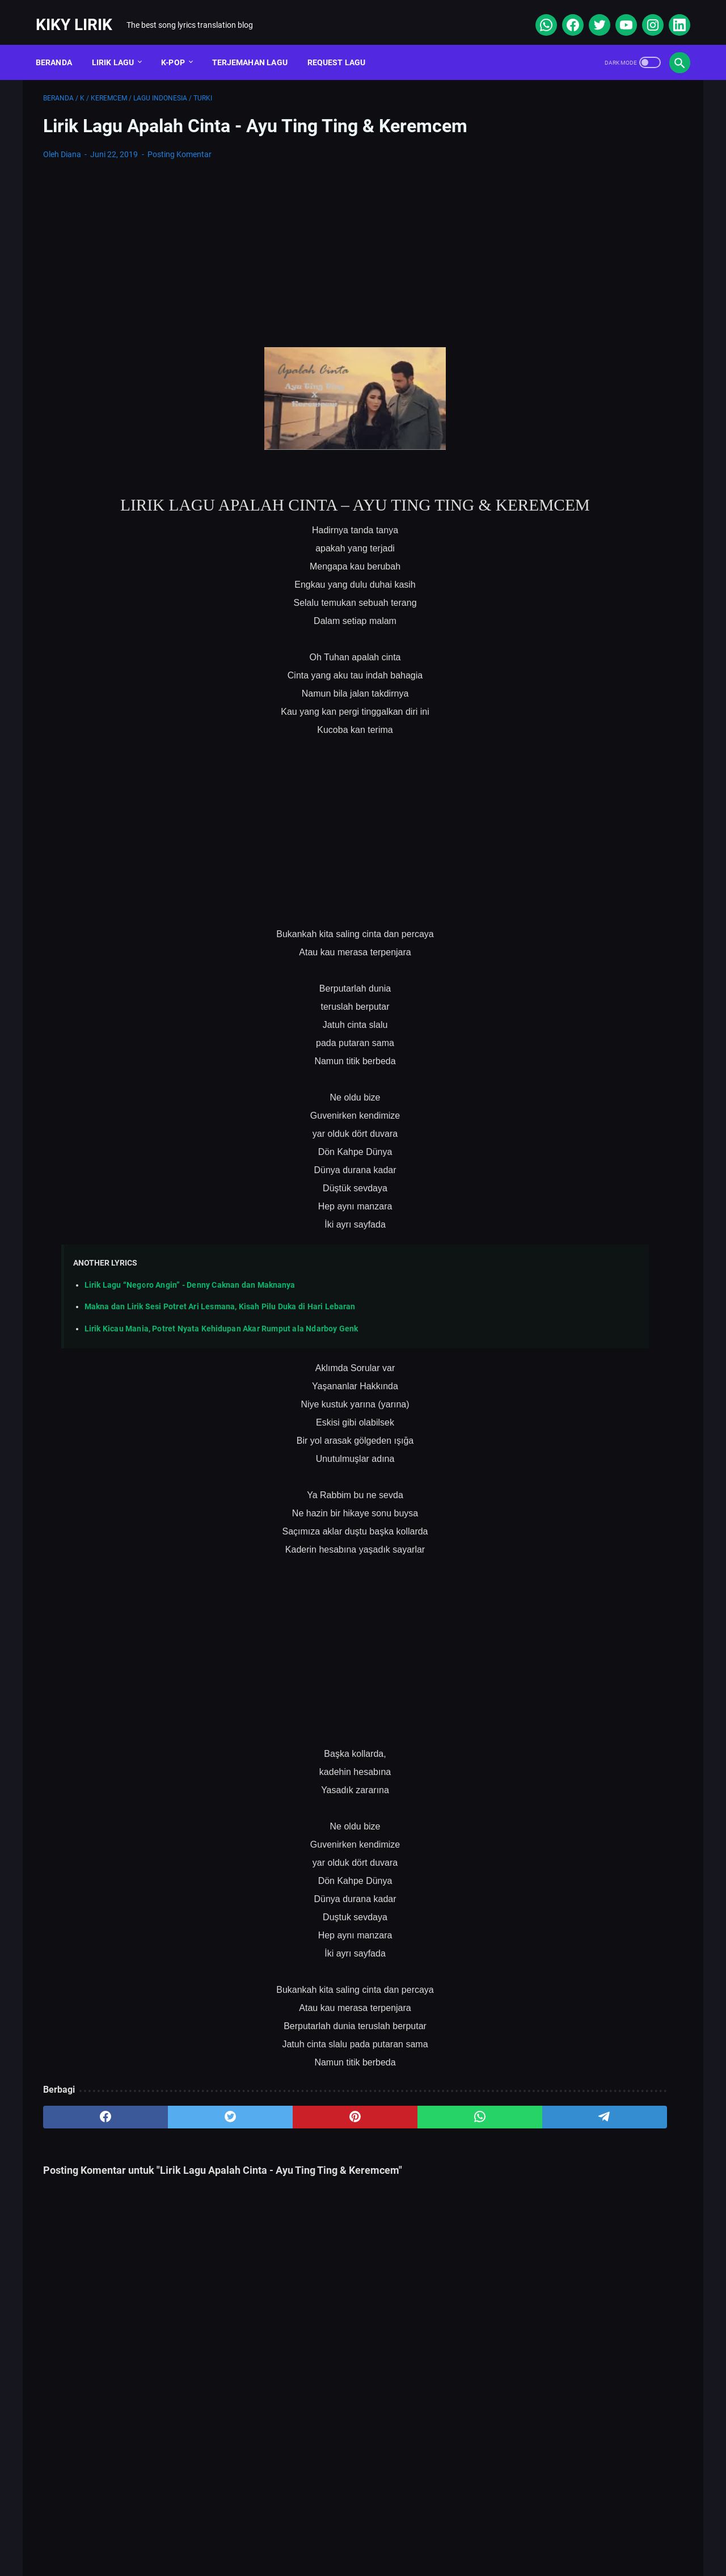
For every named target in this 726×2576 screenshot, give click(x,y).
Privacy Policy (408, 2533)
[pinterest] (257, 2139)
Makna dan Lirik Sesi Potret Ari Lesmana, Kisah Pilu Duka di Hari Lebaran (220, 1330)
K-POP (180, 44)
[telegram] (429, 2139)
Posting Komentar (179, 144)
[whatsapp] (537, 13)
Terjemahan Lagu (257, 44)
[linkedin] (671, 13)
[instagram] (644, 13)
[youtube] (617, 13)
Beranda (61, 44)
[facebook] (564, 13)
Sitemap (272, 2533)
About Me (217, 2533)
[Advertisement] (257, 244)
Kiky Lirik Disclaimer (490, 2533)
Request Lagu (344, 44)
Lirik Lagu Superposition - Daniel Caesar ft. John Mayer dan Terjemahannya (588, 552)
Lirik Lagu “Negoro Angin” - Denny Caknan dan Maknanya (190, 1308)
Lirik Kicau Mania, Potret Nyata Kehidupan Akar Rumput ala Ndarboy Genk (221, 1351)
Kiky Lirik (81, 13)
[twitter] (591, 13)
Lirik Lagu (120, 44)
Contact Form (335, 2533)
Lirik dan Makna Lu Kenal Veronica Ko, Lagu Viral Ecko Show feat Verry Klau (594, 498)
